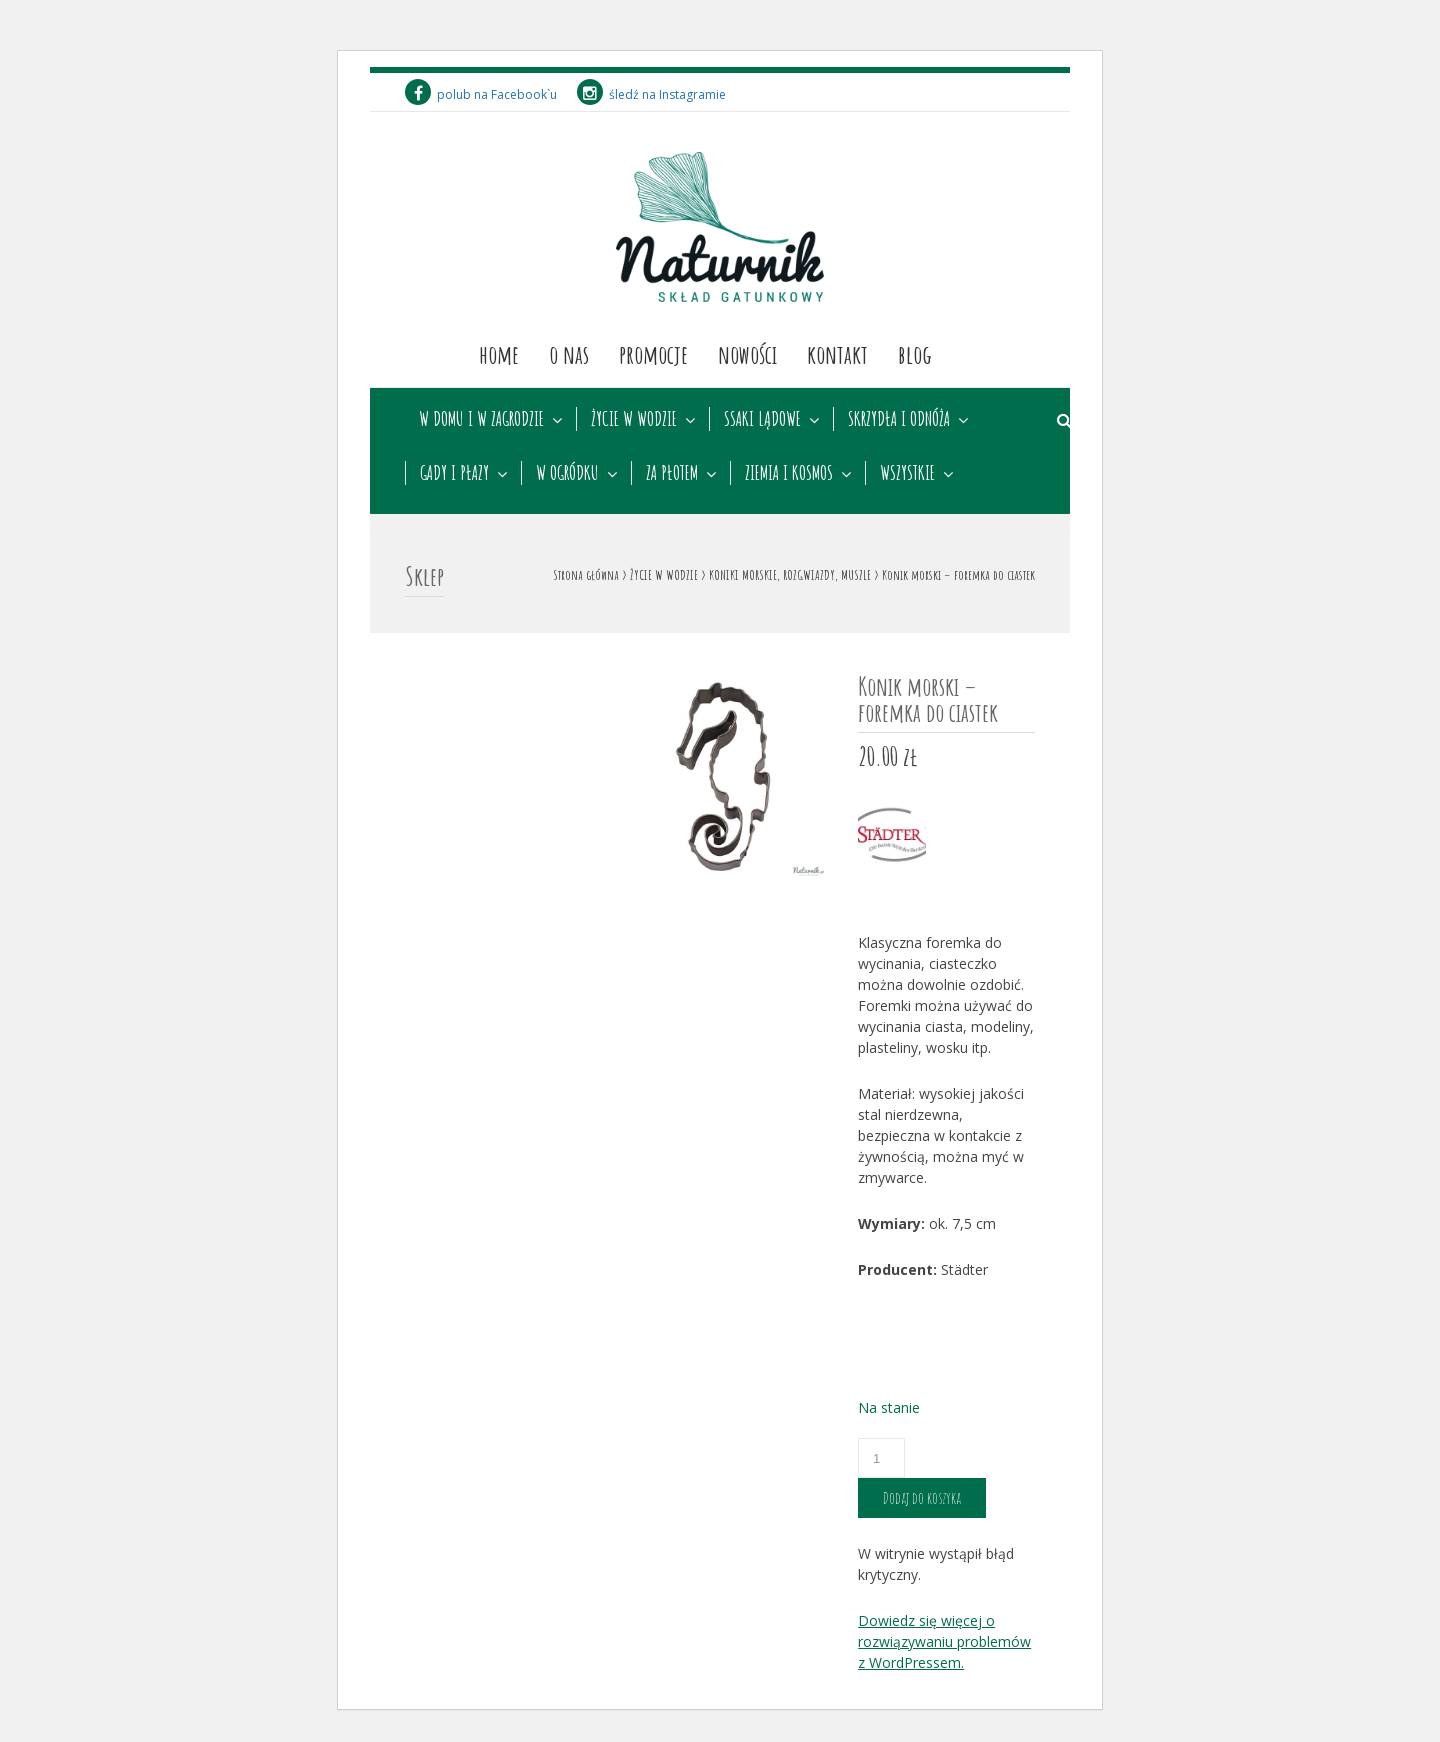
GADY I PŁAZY (454, 473)
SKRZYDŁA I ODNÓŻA (899, 419)
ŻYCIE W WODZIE (634, 419)
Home (499, 354)
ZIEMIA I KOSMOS (789, 473)
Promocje (653, 354)
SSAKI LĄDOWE (762, 419)
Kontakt (837, 354)
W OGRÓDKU (567, 473)
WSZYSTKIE (907, 473)
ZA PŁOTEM (672, 473)
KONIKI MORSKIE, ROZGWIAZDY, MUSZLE (790, 574)
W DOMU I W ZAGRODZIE (481, 419)
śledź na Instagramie (651, 94)
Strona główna (586, 574)
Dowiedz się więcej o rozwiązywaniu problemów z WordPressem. (944, 1641)
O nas (569, 354)
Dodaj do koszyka (922, 1498)
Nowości (747, 354)
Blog (915, 354)
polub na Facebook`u (481, 94)
